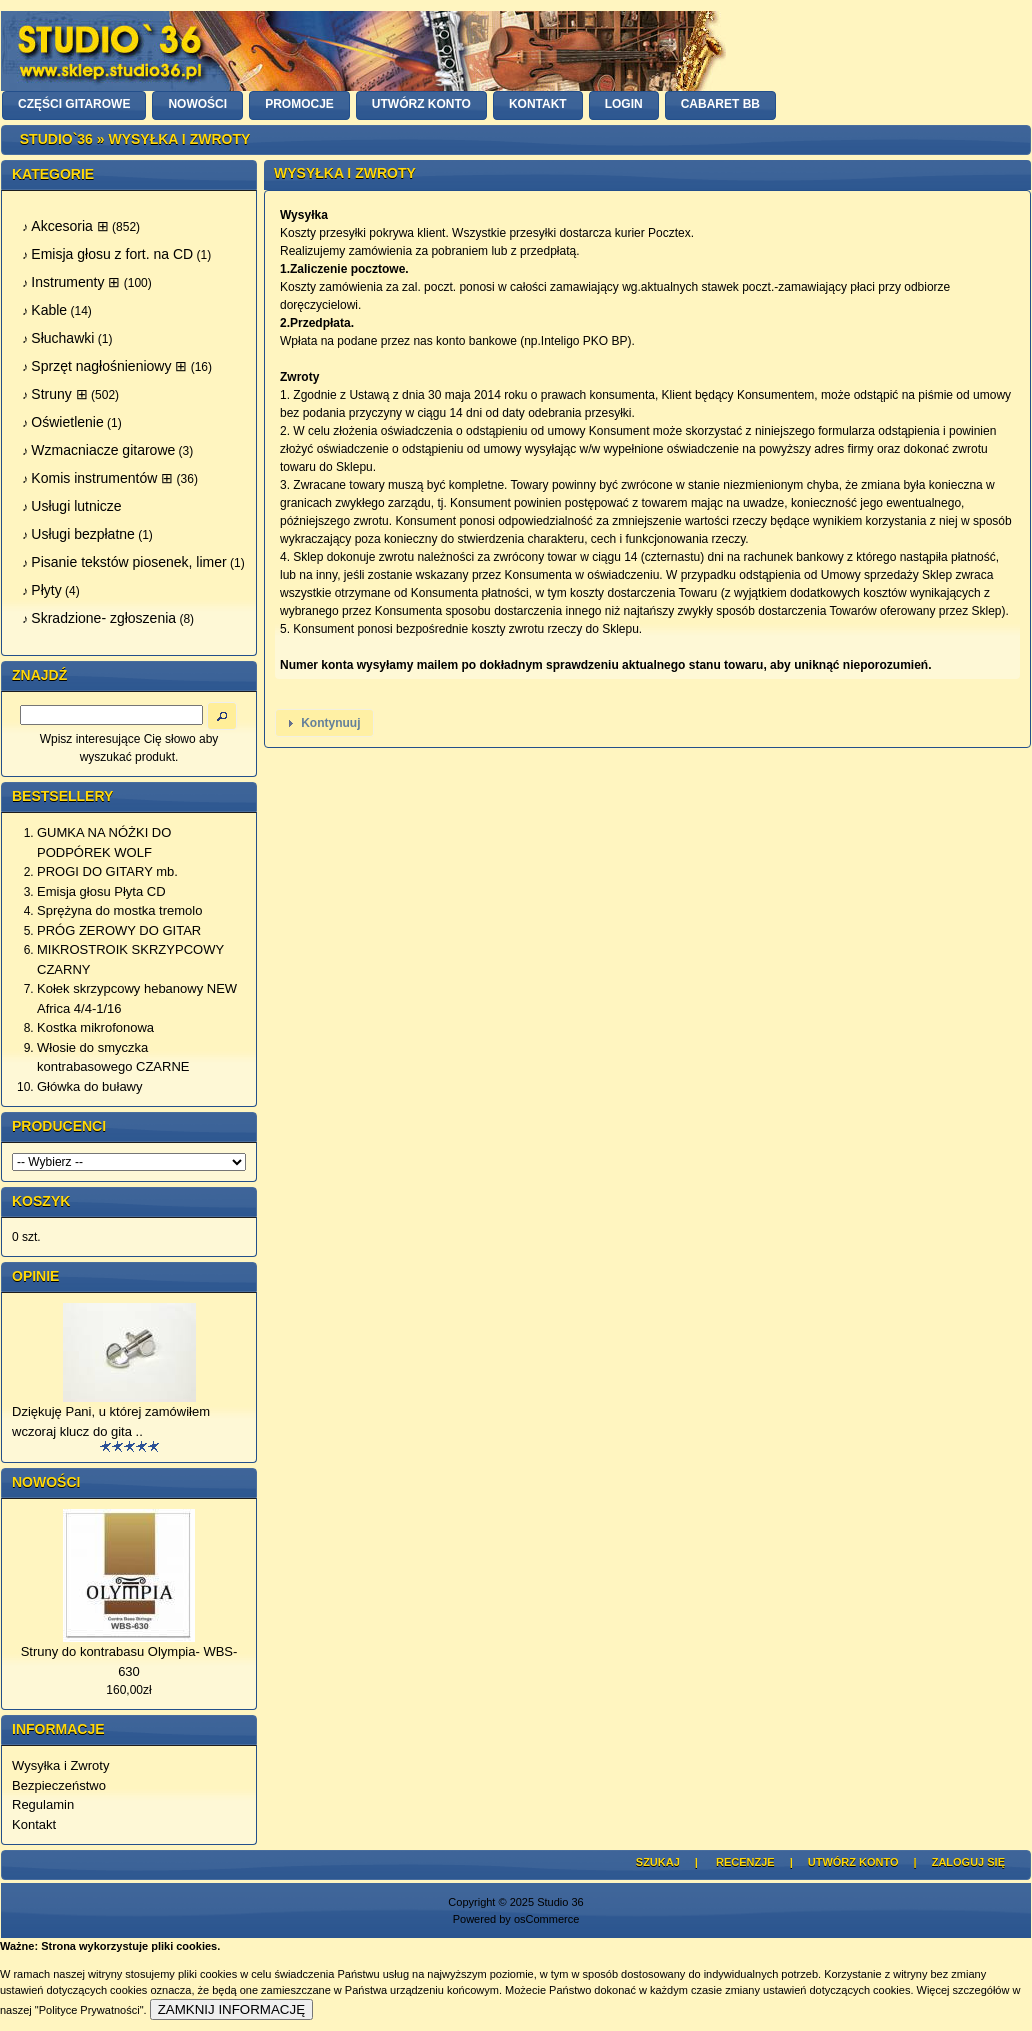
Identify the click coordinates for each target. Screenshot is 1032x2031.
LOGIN (624, 104)
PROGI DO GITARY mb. (107, 871)
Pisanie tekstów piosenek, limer (128, 562)
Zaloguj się (968, 1862)
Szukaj (658, 1862)
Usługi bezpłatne (83, 534)
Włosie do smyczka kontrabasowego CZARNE (113, 1057)
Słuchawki (62, 338)
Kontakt (34, 1824)
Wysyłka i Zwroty (60, 1765)
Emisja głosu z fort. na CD (112, 254)
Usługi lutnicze (76, 506)
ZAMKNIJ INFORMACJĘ (231, 2009)
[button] (324, 723)
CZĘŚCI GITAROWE (74, 104)
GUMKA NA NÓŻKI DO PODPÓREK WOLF (104, 842)
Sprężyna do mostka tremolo (119, 910)
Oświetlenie (67, 422)
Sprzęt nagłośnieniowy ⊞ (109, 366)
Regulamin (43, 1804)
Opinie (35, 1276)
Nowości (46, 1482)
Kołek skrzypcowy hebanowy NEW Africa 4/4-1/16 (137, 998)
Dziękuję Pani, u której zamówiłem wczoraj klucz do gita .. (111, 1421)
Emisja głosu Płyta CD (101, 891)
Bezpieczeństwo (59, 1785)
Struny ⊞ (59, 394)
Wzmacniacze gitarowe (103, 450)
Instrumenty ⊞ (75, 282)
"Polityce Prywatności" (89, 2010)
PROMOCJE (299, 104)
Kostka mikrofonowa (95, 1027)
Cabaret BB (720, 104)
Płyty (46, 590)
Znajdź (39, 675)
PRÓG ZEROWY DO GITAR (119, 930)
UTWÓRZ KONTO (421, 104)
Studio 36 (560, 1902)
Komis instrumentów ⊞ (102, 478)
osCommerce (546, 1919)
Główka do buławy (90, 1086)
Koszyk (41, 1201)
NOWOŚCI (197, 104)
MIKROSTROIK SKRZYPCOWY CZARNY (130, 959)
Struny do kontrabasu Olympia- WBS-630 (129, 1661)
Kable (49, 310)
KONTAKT (538, 104)
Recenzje (745, 1862)
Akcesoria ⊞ (69, 226)
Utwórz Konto (853, 1862)
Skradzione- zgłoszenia (103, 618)
